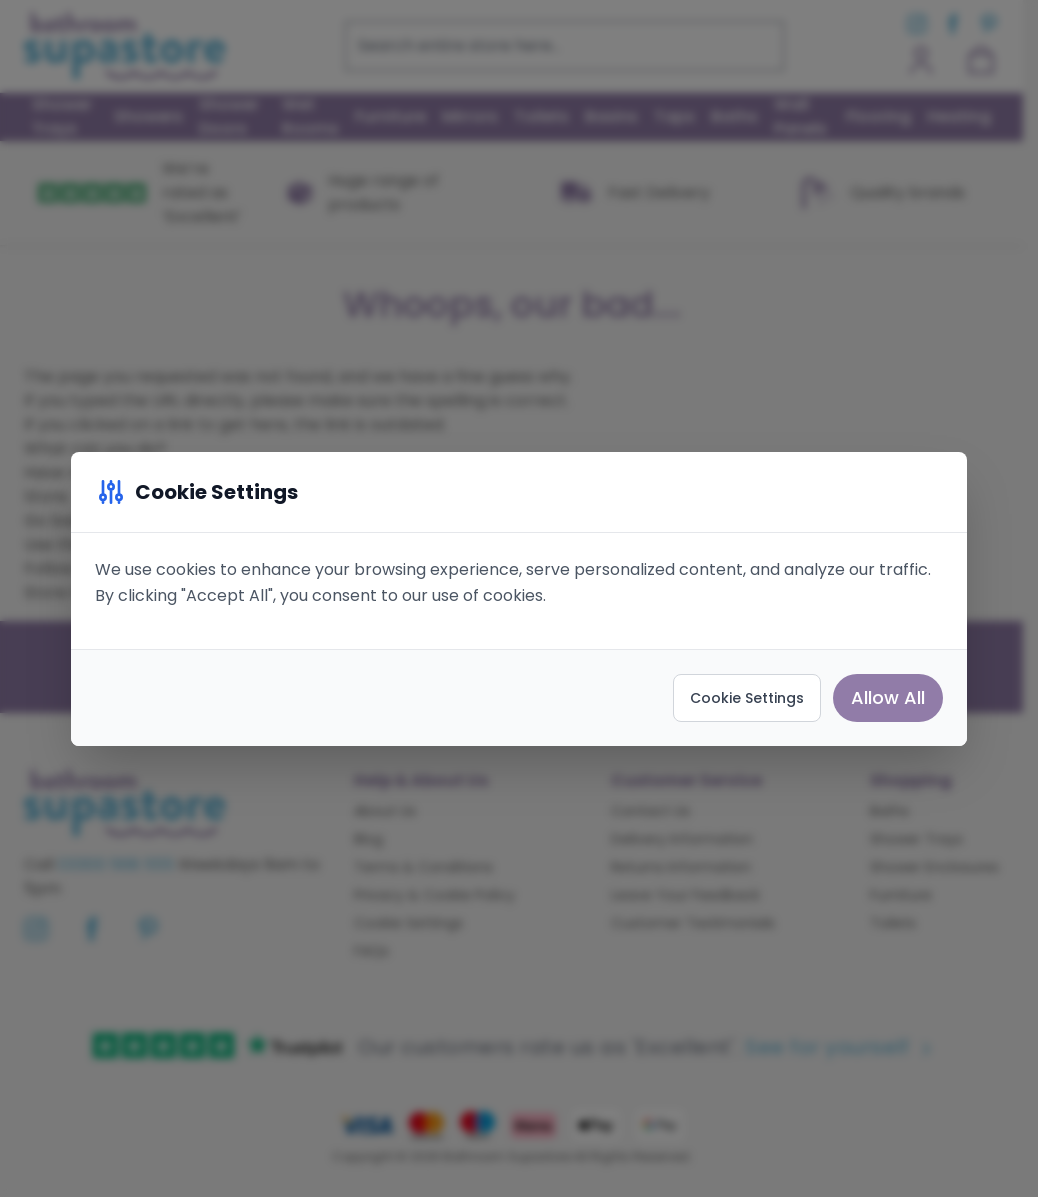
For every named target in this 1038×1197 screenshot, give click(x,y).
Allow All (888, 697)
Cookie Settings (747, 698)
